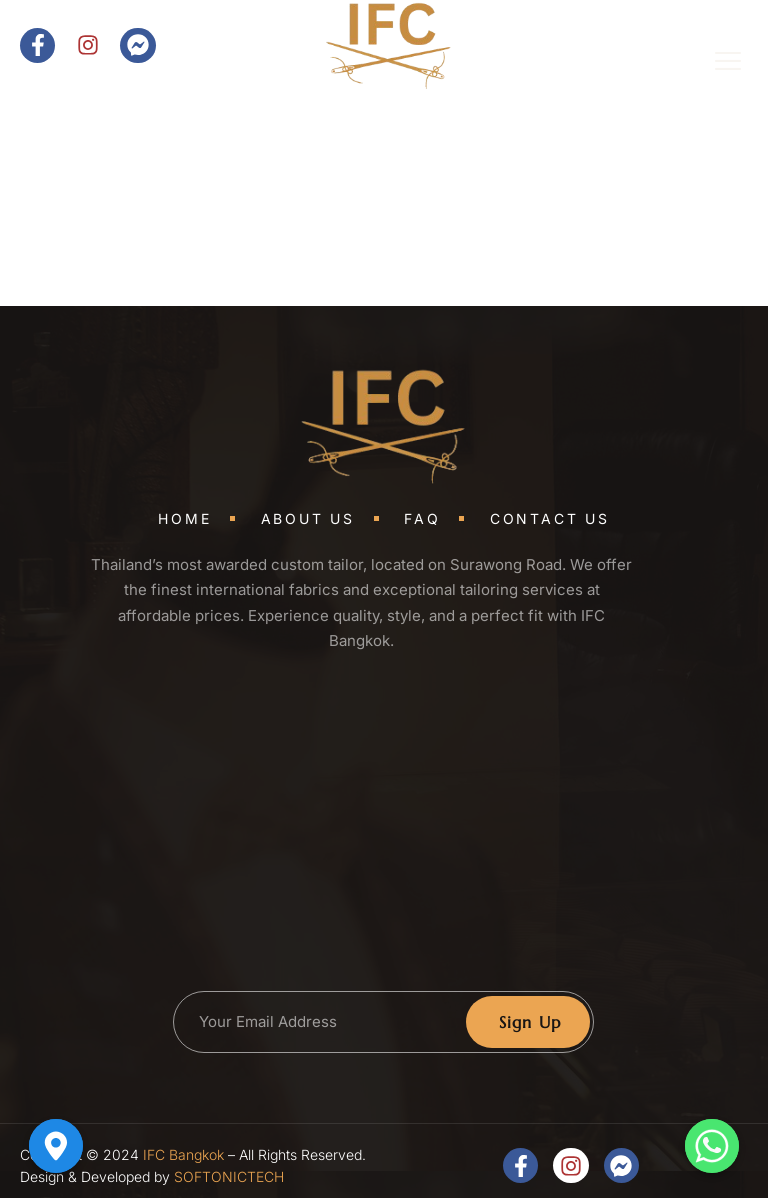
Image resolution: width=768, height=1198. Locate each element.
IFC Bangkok (183, 1154)
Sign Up (530, 1022)
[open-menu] (714, 63)
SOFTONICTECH (229, 1176)
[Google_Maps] (56, 1146)
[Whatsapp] (712, 1146)
